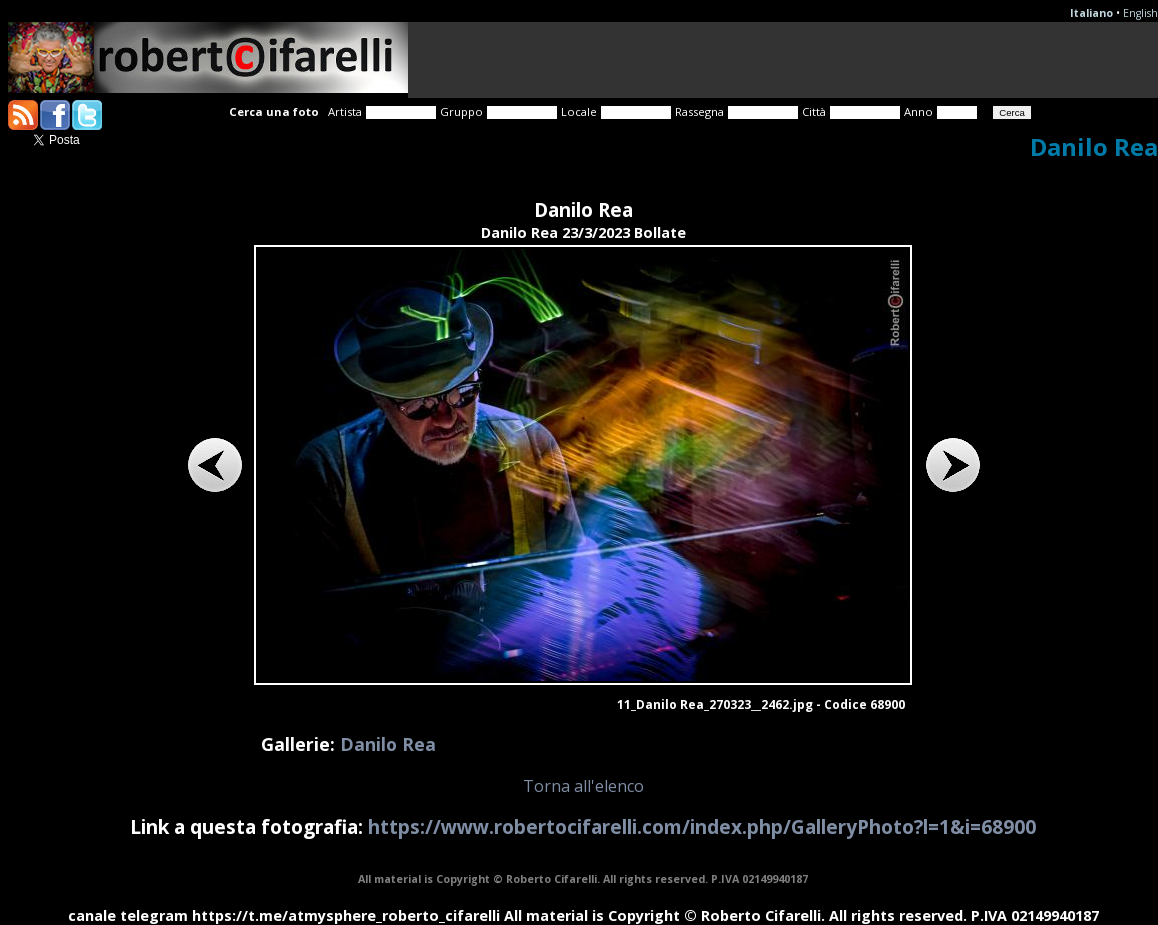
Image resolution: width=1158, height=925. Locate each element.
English (1140, 13)
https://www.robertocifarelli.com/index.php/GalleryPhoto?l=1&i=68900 (702, 826)
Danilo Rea (388, 744)
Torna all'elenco (583, 786)
